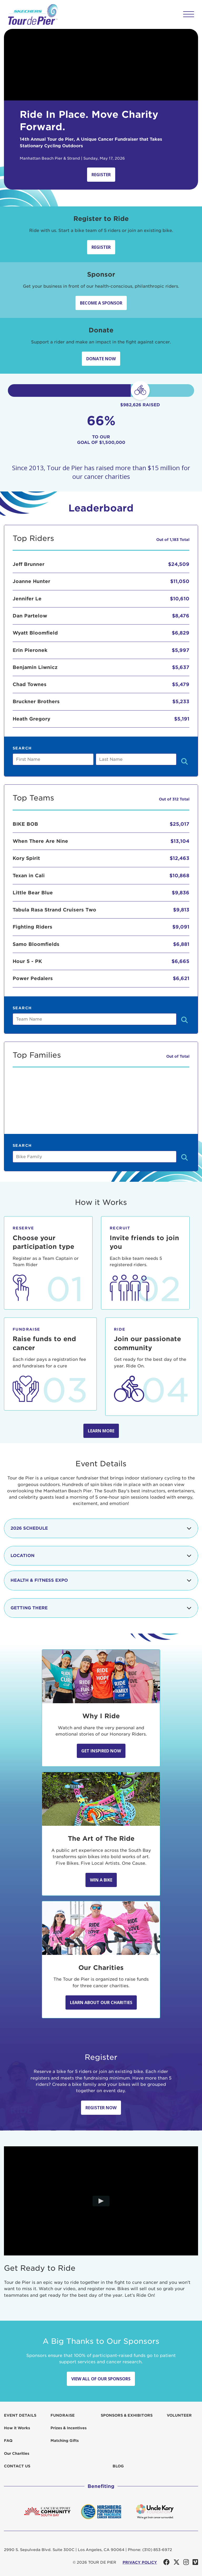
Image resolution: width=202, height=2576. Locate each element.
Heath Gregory (31, 719)
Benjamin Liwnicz (35, 667)
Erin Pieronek (30, 650)
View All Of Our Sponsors (100, 2379)
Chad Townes (30, 684)
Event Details (20, 2415)
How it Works (17, 2428)
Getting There (101, 1608)
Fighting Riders (32, 927)
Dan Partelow (30, 615)
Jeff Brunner (28, 564)
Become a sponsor (101, 303)
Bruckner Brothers (36, 701)
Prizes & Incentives (68, 2428)
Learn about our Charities (101, 2002)
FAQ (8, 2440)
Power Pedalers (33, 978)
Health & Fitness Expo (101, 1580)
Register (101, 175)
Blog (118, 2466)
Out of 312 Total (174, 799)
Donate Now (101, 359)
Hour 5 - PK (27, 961)
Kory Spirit (26, 858)
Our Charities (16, 2453)
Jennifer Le (27, 598)
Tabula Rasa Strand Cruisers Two (54, 909)
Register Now (101, 2108)
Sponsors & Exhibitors (127, 2415)
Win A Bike (101, 1880)
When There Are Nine (40, 841)
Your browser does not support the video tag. (101, 64)
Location (101, 1556)
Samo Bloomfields (36, 944)
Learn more (101, 1431)
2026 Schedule (101, 1528)
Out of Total (177, 1056)
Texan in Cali (29, 875)
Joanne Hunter (31, 581)
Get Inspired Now (101, 1751)
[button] (188, 14)
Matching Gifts (64, 2440)
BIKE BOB (25, 824)
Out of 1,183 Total (172, 539)
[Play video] (101, 2200)
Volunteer (179, 2415)
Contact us (17, 2466)
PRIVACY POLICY (140, 2562)
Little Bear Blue (33, 892)
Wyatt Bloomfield (35, 633)
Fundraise (62, 2415)
